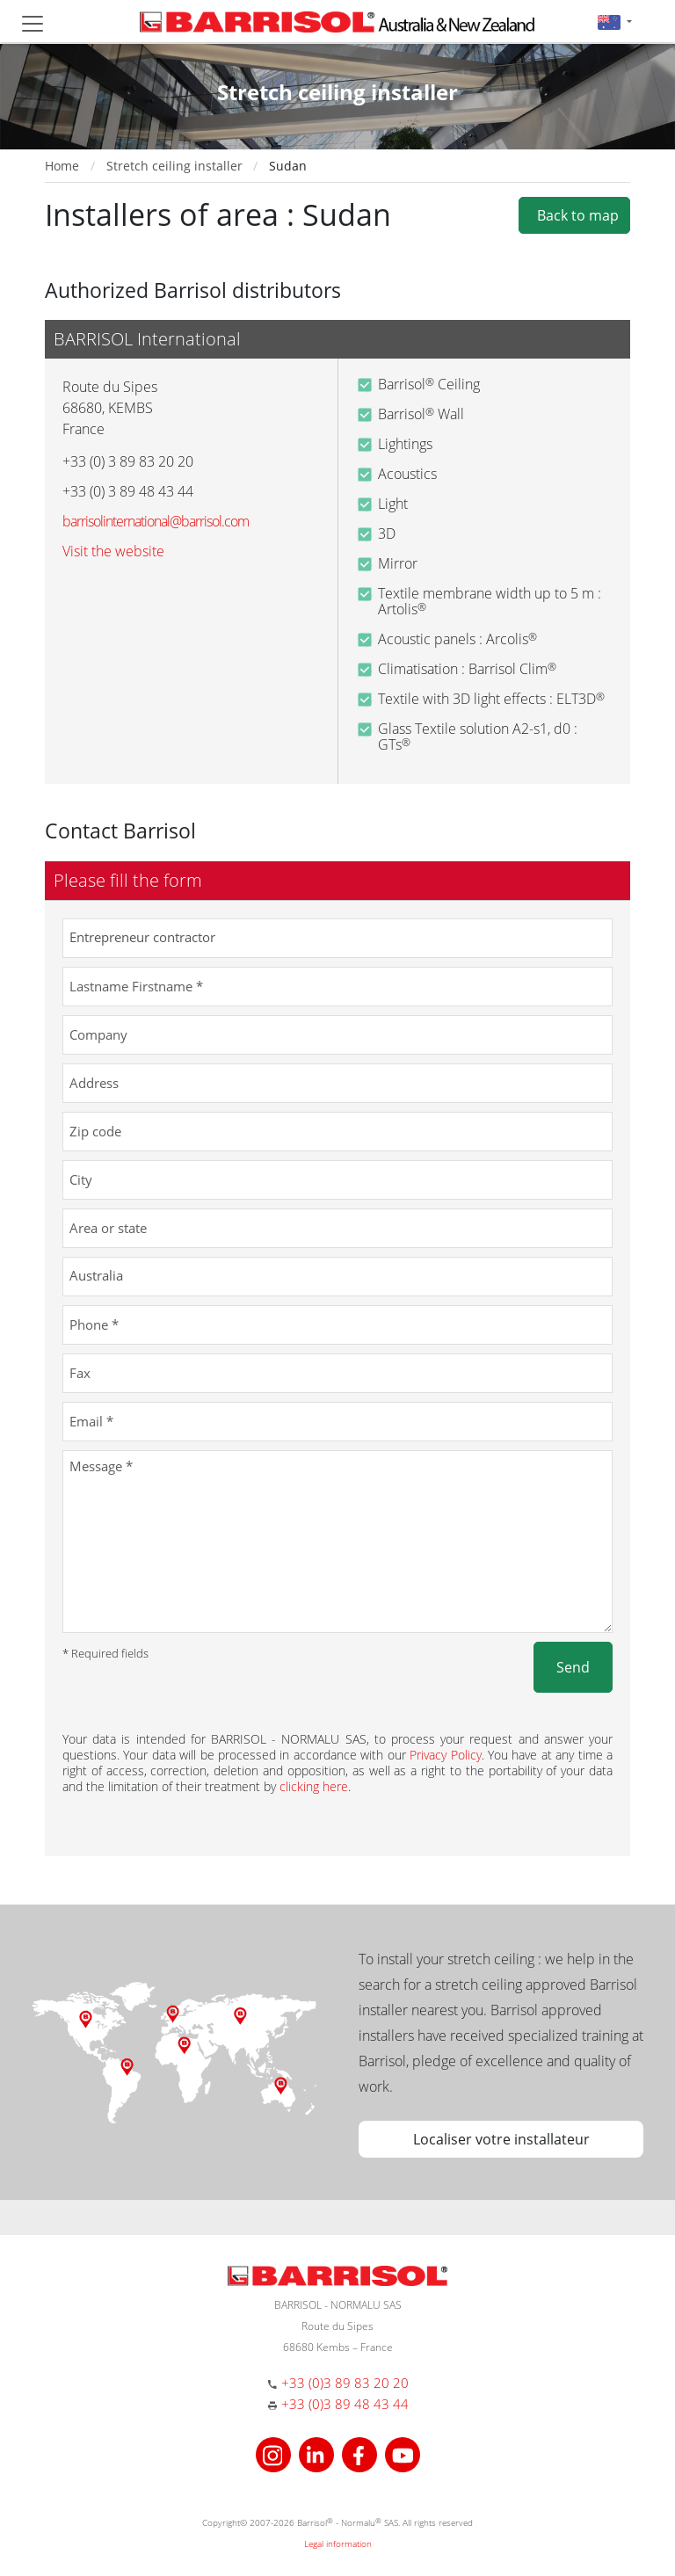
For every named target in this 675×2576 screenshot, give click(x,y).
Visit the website (113, 551)
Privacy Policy (445, 1754)
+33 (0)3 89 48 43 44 (345, 2404)
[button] (615, 21)
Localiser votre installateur (501, 2139)
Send (573, 1667)
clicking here (313, 1786)
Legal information (338, 2543)
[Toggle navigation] (32, 23)
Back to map (574, 215)
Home (62, 165)
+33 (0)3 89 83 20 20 (345, 2382)
